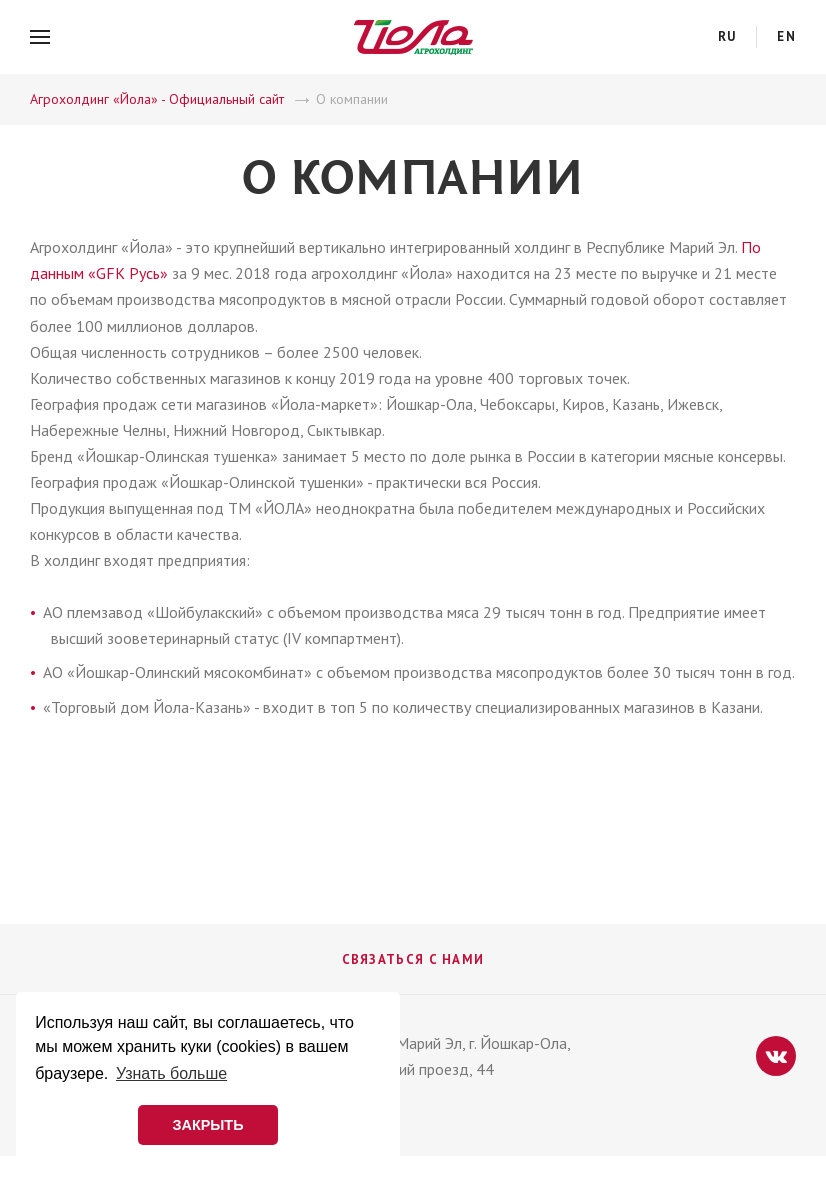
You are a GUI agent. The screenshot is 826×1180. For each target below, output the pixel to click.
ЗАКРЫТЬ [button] (207, 1125)
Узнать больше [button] (171, 1073)
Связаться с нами (413, 959)
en (786, 36)
